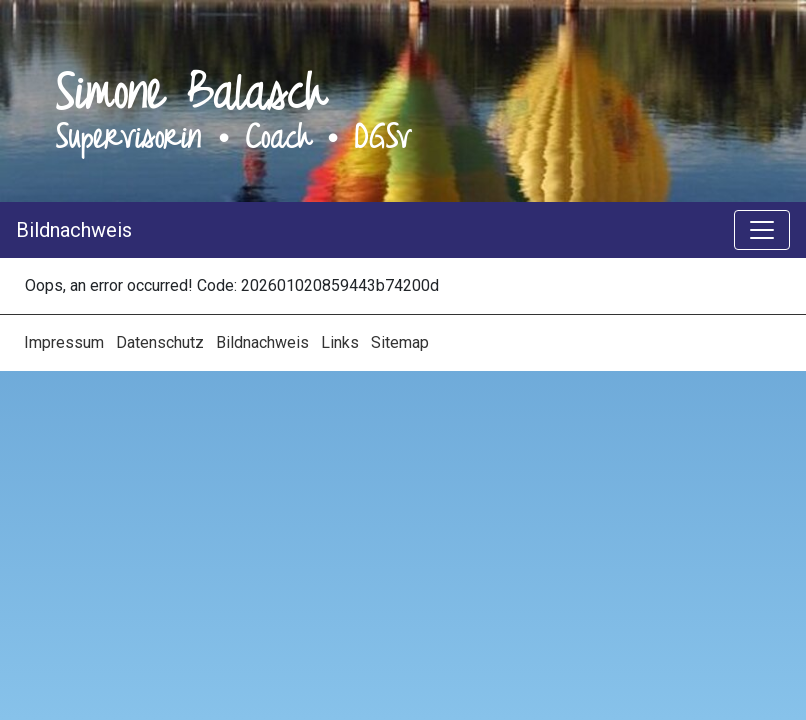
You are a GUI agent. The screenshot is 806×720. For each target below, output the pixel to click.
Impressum (66, 342)
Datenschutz (162, 342)
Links (342, 342)
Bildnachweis (74, 230)
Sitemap (400, 342)
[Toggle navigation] (762, 230)
